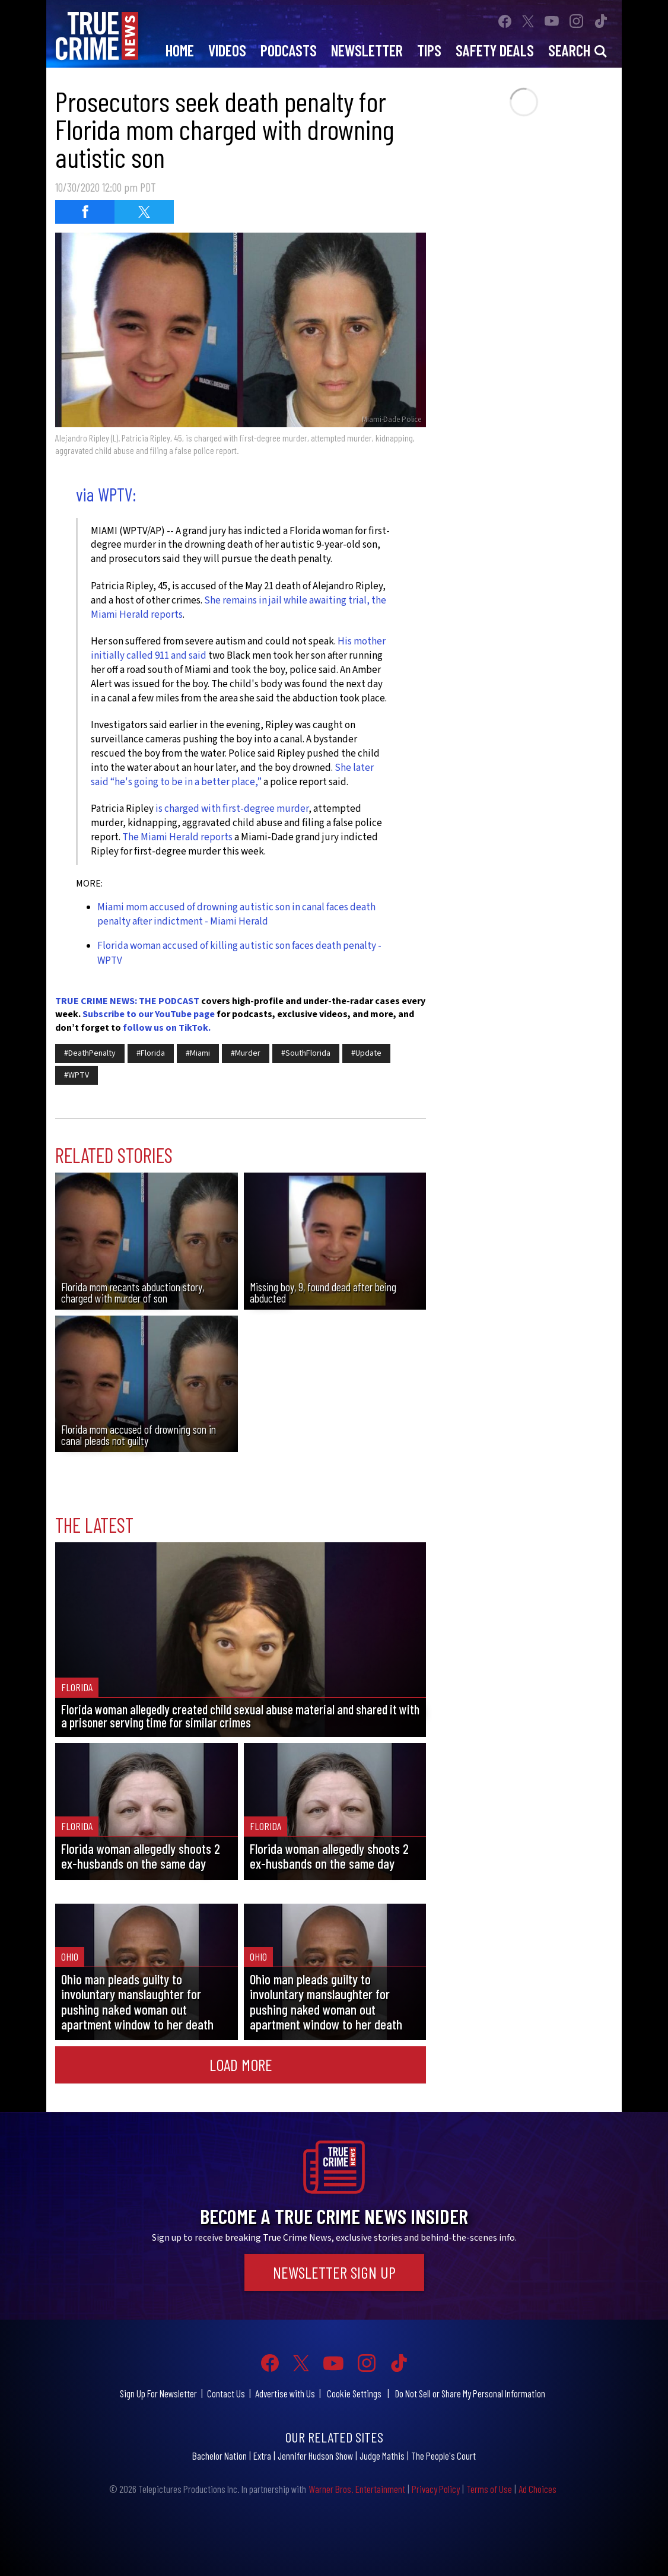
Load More (240, 2064)
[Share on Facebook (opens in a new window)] (84, 212)
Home (180, 50)
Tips (429, 50)
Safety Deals (495, 50)
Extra (262, 2455)
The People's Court (443, 2455)
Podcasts (288, 50)
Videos (227, 50)
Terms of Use (489, 2489)
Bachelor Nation (219, 2455)
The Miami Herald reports (177, 837)
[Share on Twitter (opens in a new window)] (144, 212)
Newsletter (367, 50)
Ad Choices (537, 2489)
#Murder (245, 1053)
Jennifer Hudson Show (315, 2455)
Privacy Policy (436, 2489)
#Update (366, 1053)
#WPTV (76, 1075)
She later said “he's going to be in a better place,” (232, 775)
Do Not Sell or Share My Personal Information (470, 2393)
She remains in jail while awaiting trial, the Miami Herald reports (238, 607)
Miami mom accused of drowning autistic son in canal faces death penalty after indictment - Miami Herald (236, 914)
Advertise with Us (285, 2393)
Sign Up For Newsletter (158, 2393)
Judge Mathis (382, 2455)
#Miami (198, 1053)
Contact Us (226, 2393)
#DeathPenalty (90, 1053)
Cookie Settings (354, 2393)
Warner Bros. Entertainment (356, 2489)
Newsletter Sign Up (334, 2272)
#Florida (150, 1053)
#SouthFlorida (305, 1053)
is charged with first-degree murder (231, 809)
